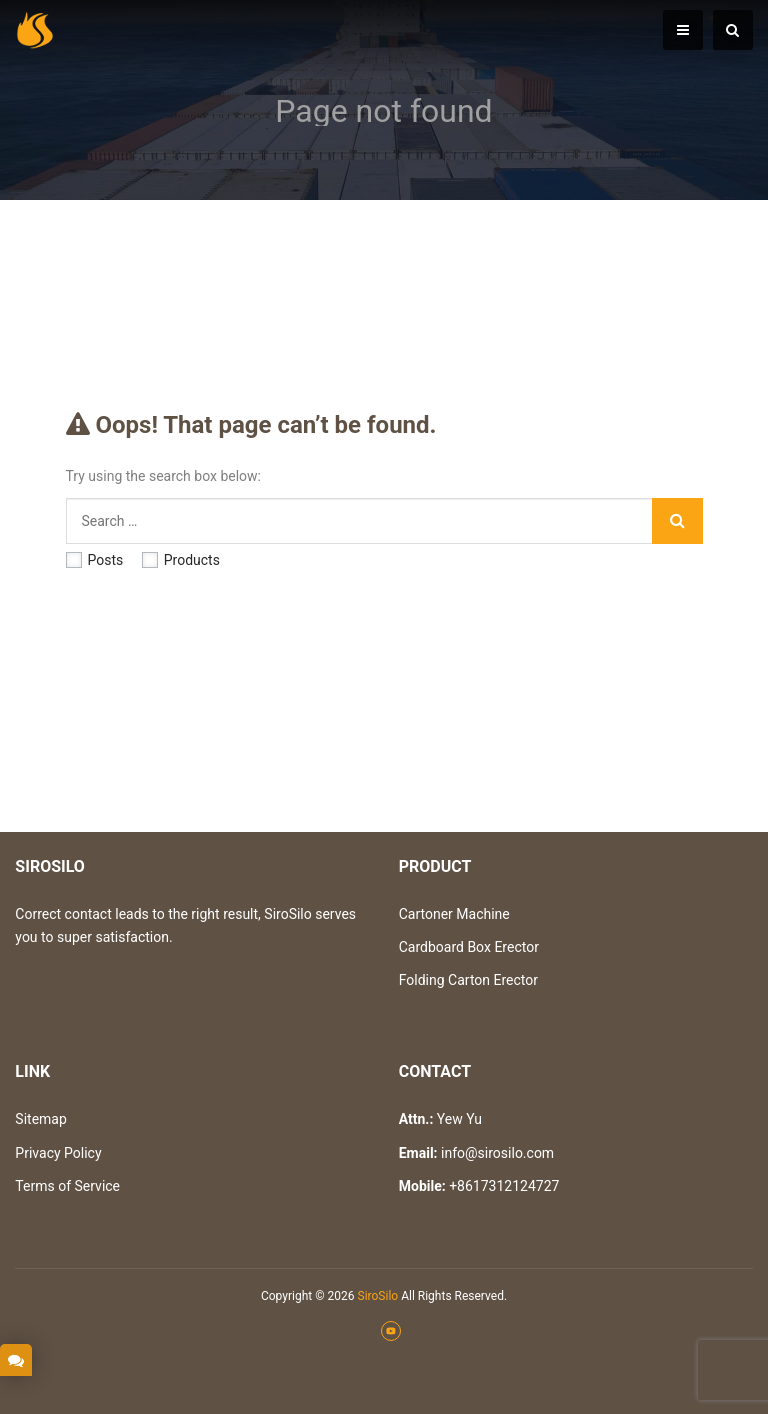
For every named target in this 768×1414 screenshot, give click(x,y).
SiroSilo (378, 1296)
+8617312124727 (504, 1186)
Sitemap (40, 1119)
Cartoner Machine (454, 914)
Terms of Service (67, 1186)
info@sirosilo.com (497, 1153)
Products (181, 560)
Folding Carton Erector (468, 980)
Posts (95, 560)
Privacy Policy (58, 1153)
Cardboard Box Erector (469, 947)
